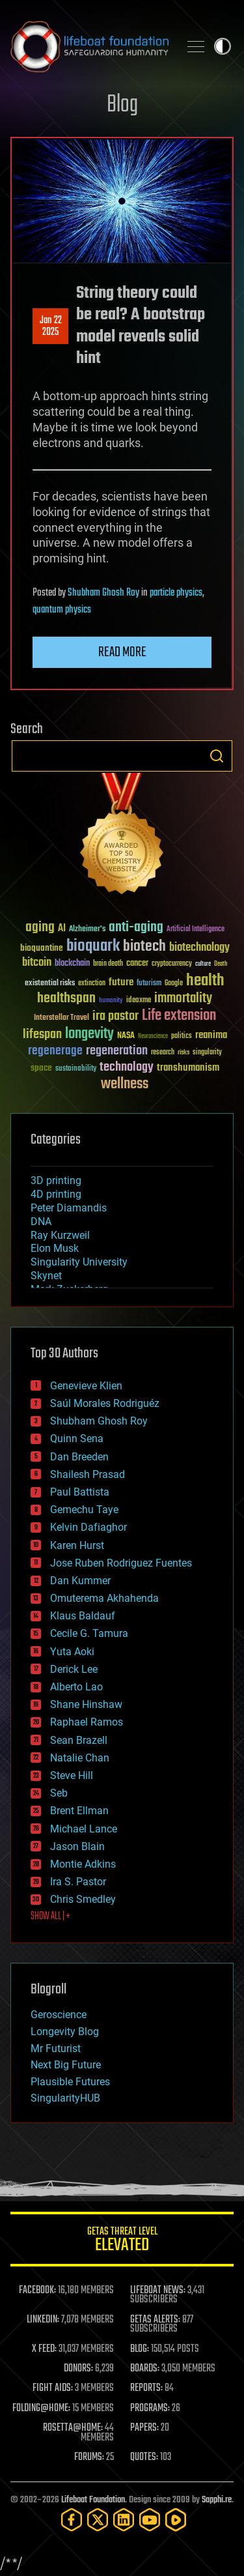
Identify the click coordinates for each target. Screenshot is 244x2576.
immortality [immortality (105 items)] (183, 998)
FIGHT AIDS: (53, 2388)
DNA (41, 1221)
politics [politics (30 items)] (181, 1036)
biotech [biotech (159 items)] (144, 946)
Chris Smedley (83, 1899)
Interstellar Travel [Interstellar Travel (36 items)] (61, 1018)
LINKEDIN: (43, 2319)
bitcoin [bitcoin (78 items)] (36, 963)
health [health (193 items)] (205, 981)
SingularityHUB (65, 2098)
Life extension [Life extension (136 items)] (179, 1015)
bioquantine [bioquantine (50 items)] (41, 947)
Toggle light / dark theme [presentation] (222, 46)
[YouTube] (149, 2519)
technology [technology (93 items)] (127, 1067)
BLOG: (139, 2349)
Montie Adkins (83, 1864)
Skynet (46, 1275)
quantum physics (62, 609)
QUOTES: (144, 2457)
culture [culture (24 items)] (203, 964)
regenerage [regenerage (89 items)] (55, 1051)
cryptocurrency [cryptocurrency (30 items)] (172, 964)
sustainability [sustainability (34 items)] (75, 1069)
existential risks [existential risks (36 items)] (50, 984)
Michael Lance (83, 1829)
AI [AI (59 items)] (62, 929)
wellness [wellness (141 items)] (124, 1084)
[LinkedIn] (123, 2519)
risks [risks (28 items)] (183, 1052)
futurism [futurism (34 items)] (149, 984)
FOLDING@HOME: (41, 2408)
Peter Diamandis (69, 1208)
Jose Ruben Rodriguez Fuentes (121, 1563)
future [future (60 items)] (121, 982)
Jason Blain (77, 1846)
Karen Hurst (77, 1545)
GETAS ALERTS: (155, 2319)
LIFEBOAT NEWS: (157, 2290)
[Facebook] (71, 2519)
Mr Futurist (56, 2048)
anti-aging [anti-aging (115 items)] (136, 927)
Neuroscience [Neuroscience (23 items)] (153, 1037)
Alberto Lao (76, 1687)
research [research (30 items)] (162, 1053)
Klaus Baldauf (82, 1616)
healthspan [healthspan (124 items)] (66, 999)
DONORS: (78, 2368)
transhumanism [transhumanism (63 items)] (188, 1068)
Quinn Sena (76, 1438)
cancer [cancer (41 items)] (137, 964)
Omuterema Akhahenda (104, 1598)
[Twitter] (97, 2519)
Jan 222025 (51, 326)
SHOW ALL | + (50, 1916)
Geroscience (59, 2014)
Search (216, 756)
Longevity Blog (65, 2031)
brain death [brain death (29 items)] (108, 964)
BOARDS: (144, 2368)
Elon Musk (55, 1248)
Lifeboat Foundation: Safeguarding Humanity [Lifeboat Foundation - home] (89, 46)
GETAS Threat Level (122, 2241)
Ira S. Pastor (78, 1881)
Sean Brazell (78, 1740)
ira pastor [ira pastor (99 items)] (115, 1016)
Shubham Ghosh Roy (103, 593)
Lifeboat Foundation (93, 2500)
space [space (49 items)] (41, 1067)
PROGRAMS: (150, 2408)
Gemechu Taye (84, 1509)
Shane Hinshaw (86, 1704)
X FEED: (44, 2349)
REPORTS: (146, 2388)
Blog (122, 105)
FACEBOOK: (37, 2290)
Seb (59, 1793)
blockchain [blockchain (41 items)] (72, 964)
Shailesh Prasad (87, 1474)
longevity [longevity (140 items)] (89, 1034)
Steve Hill (71, 1775)
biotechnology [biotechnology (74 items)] (199, 948)
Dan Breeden (79, 1457)
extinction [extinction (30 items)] (91, 983)
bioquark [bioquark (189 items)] (93, 946)
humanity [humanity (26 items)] (111, 1001)
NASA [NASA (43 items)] (126, 1036)
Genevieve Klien (86, 1386)
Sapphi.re (217, 2500)
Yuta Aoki (72, 1651)
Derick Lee (74, 1669)
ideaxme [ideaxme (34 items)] (138, 1001)
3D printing (56, 1180)
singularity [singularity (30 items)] (207, 1053)
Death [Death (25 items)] (220, 964)
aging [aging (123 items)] (40, 927)
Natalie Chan (79, 1758)
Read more (122, 652)
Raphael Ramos (86, 1722)
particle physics (176, 593)
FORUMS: (89, 2457)
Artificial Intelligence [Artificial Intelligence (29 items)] (195, 929)
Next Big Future (66, 2065)
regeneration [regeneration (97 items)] (117, 1050)
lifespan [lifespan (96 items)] (42, 1034)
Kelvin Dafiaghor (88, 1527)
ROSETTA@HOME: (73, 2428)
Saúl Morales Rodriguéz (104, 1403)
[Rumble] (175, 2519)
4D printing (56, 1194)
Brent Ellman (79, 1810)
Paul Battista (79, 1492)
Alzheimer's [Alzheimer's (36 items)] (87, 929)
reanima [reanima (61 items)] (211, 1035)
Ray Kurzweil (60, 1235)
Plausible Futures (70, 2082)
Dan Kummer (80, 1580)
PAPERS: (144, 2428)
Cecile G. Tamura (89, 1633)
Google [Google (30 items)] (174, 983)
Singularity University (79, 1262)
